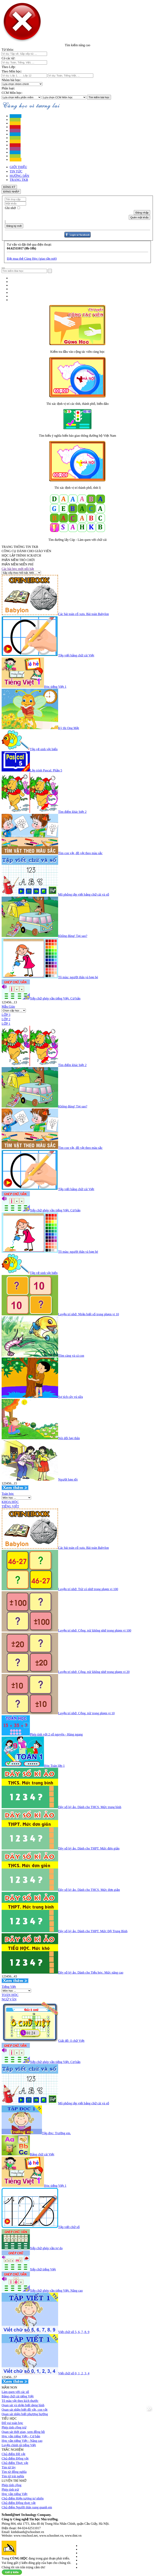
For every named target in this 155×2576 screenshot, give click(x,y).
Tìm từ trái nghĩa (13, 2476)
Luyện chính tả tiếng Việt (19, 2445)
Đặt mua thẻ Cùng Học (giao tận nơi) (32, 258)
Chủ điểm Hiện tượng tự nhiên (23, 2498)
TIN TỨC (16, 171)
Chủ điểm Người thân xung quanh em (27, 2507)
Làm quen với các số (15, 2392)
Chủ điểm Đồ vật (13, 2454)
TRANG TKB (19, 179)
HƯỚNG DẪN (19, 176)
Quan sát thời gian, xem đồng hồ (23, 2432)
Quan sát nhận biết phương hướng (25, 2414)
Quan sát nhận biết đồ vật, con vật (24, 2409)
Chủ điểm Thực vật (15, 2463)
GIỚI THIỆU (18, 167)
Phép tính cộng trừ (14, 2427)
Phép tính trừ (10, 2489)
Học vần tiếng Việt (14, 2494)
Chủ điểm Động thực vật (19, 2503)
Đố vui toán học (12, 2423)
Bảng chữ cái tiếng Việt (18, 2396)
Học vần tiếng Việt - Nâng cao (22, 2440)
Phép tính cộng (11, 2485)
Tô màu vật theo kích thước (20, 2400)
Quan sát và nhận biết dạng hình (23, 2405)
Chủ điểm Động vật (15, 2458)
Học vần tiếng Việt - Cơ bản (21, 2436)
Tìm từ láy (9, 2467)
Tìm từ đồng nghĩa (14, 2471)
